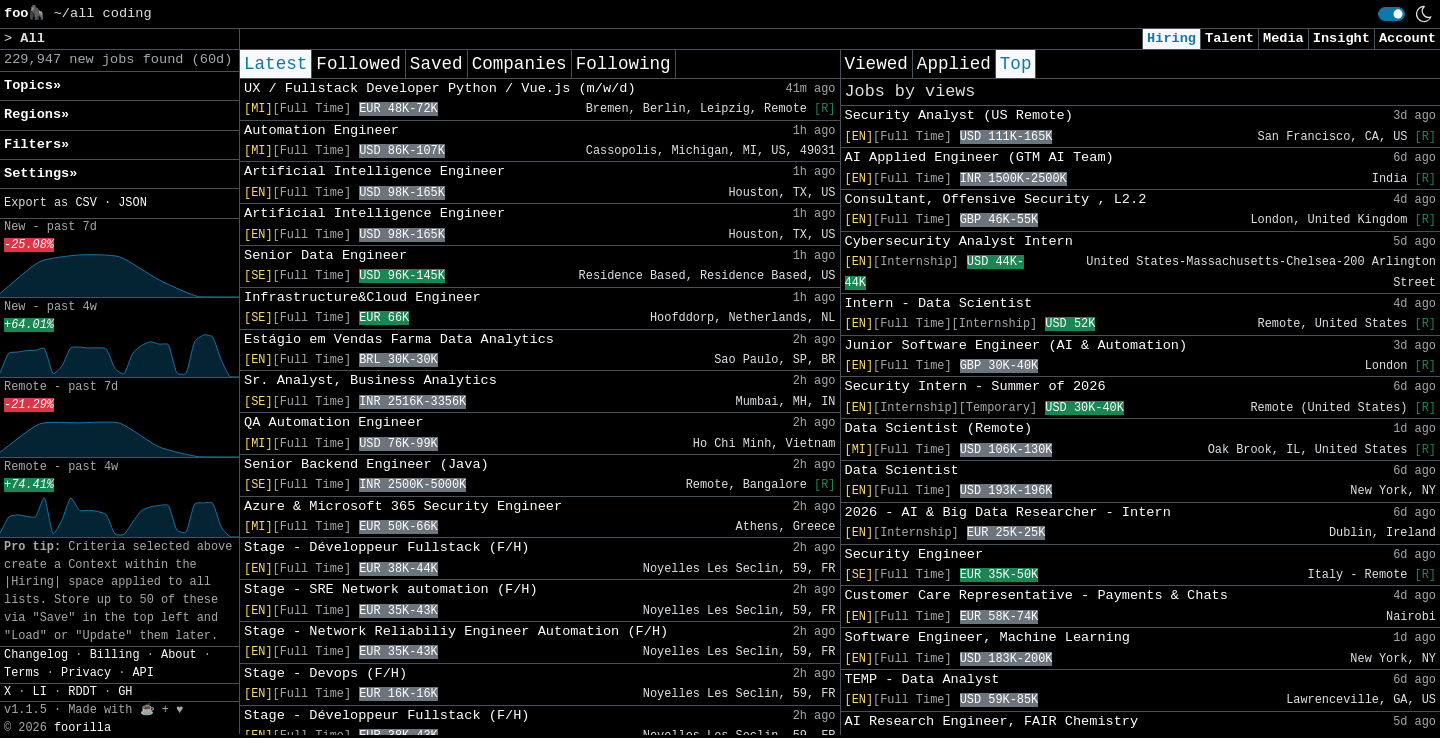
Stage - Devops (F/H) (325, 673)
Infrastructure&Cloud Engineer (362, 297)
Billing (115, 655)
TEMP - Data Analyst (922, 679)
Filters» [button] (36, 144)
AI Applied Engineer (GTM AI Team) (979, 157)
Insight (1341, 38)
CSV (85, 203)
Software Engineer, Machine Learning (988, 637)
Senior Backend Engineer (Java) (366, 464)
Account (1407, 38)
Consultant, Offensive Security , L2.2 (996, 199)
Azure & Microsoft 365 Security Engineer (403, 506)
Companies (519, 64)
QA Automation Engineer (333, 422)
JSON (132, 203)
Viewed (876, 64)
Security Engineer (914, 554)
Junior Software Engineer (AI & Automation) (1016, 345)
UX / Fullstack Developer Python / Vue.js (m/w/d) (440, 88)
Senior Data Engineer (325, 255)
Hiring (1171, 38)
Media (1283, 38)
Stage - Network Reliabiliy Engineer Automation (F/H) (456, 631)
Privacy (86, 673)
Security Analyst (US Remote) (959, 115)
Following (623, 64)
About (179, 655)
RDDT (82, 692)
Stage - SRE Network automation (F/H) (391, 589)
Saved (436, 64)
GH (125, 692)
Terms (22, 673)
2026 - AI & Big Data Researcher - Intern (1008, 512)
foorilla (82, 728)
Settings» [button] (40, 173)
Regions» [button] (36, 114)
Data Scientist (902, 470)
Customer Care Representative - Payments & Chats (1036, 595)
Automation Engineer (321, 130)
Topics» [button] (32, 85)
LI (40, 692)
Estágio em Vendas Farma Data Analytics (399, 339)
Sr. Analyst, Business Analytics (370, 380)
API (142, 673)
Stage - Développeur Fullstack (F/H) (387, 547)
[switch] (1391, 14)
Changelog (36, 655)
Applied (954, 64)
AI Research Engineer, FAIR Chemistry (992, 721)
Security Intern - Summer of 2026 (975, 386)
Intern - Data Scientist (939, 303)
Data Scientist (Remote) (939, 428)
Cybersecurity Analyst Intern (959, 241)
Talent (1229, 38)
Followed (358, 64)
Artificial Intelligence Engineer (374, 171)
